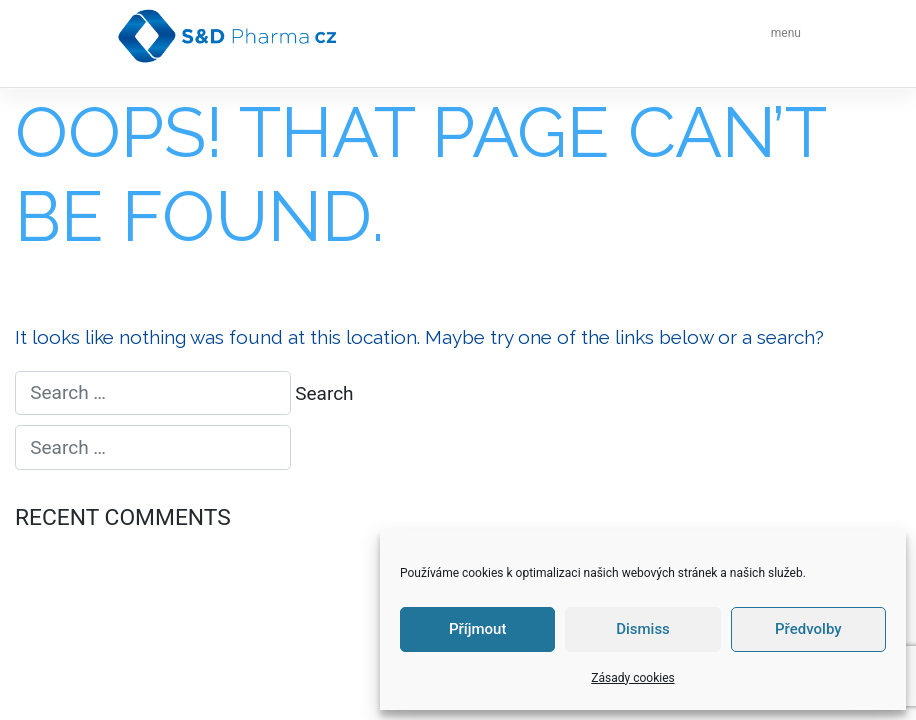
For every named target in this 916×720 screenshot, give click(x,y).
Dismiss (643, 629)
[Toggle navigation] (780, 35)
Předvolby (808, 629)
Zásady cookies (632, 678)
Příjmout (477, 629)
